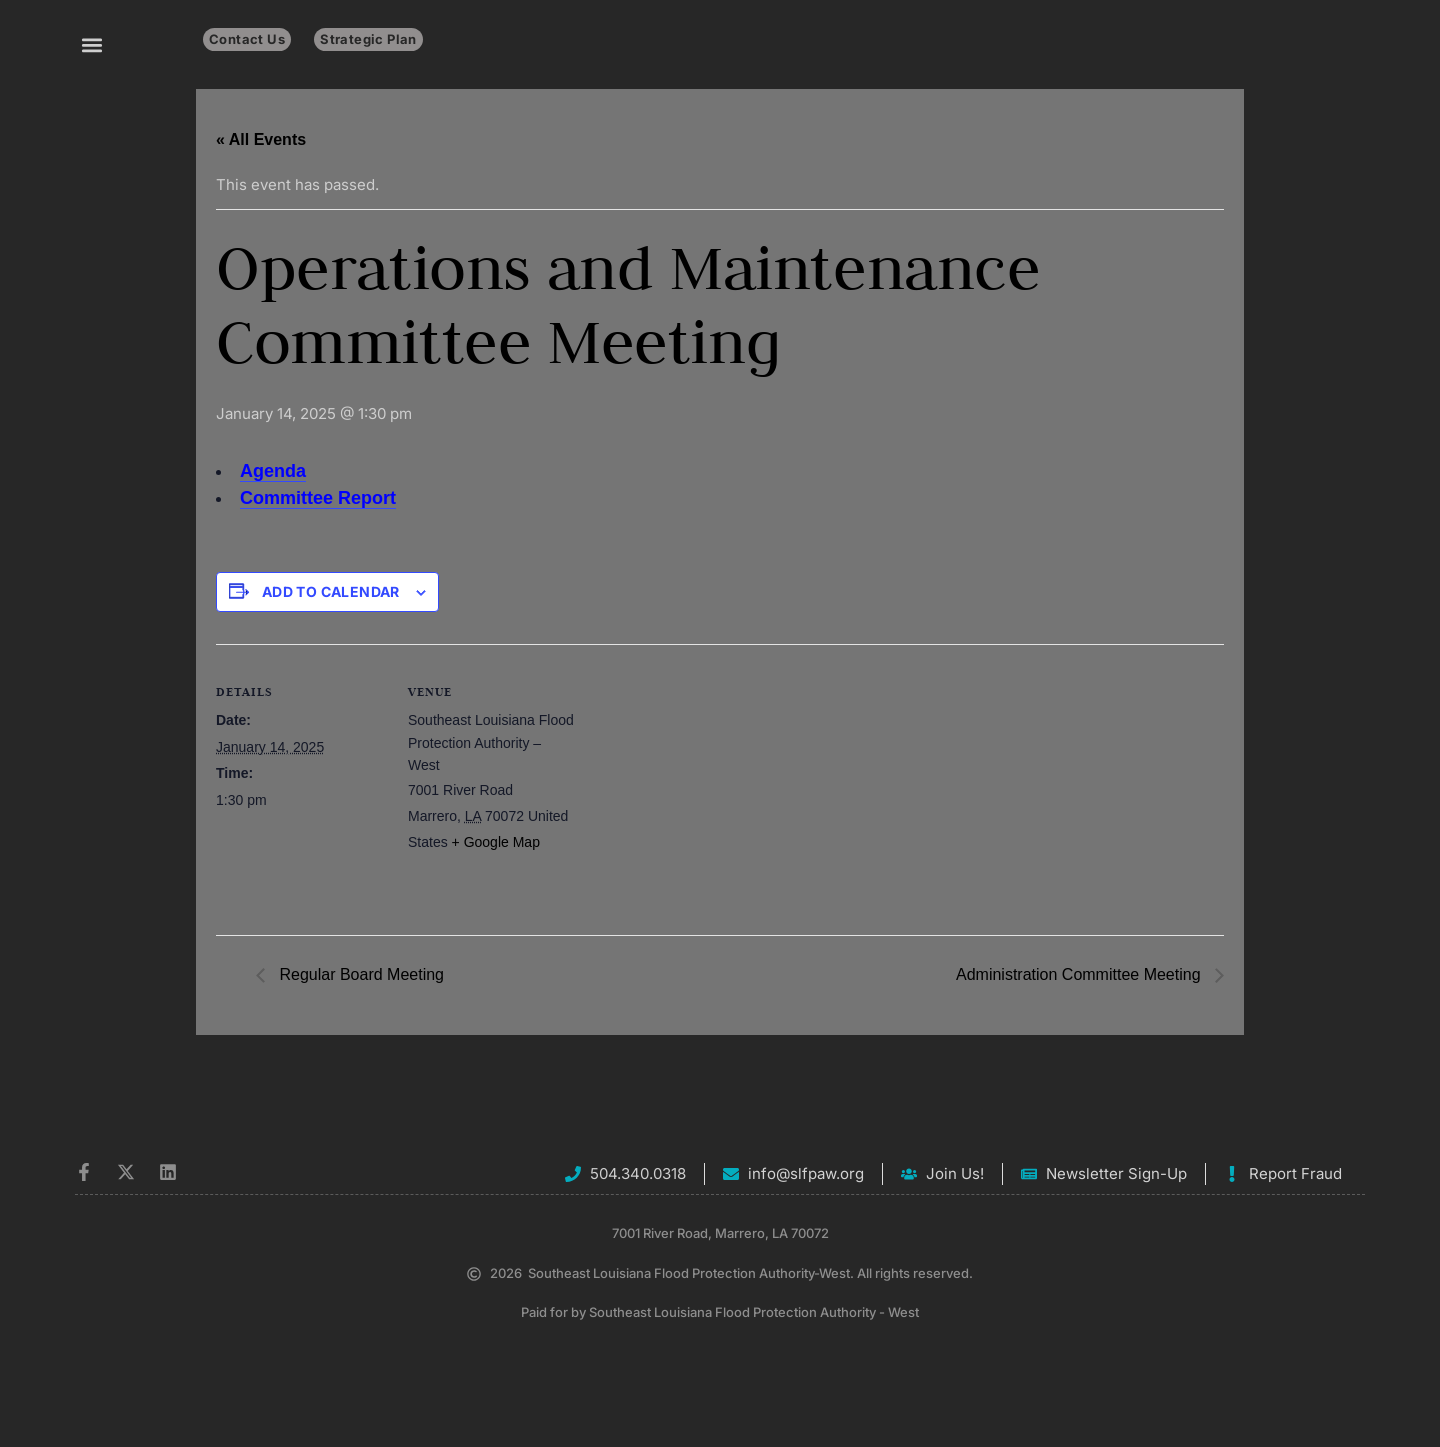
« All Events (261, 139)
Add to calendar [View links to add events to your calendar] (331, 591)
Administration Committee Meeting (1080, 974)
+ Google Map (496, 842)
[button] (91, 44)
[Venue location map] (705, 782)
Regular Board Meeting (359, 974)
